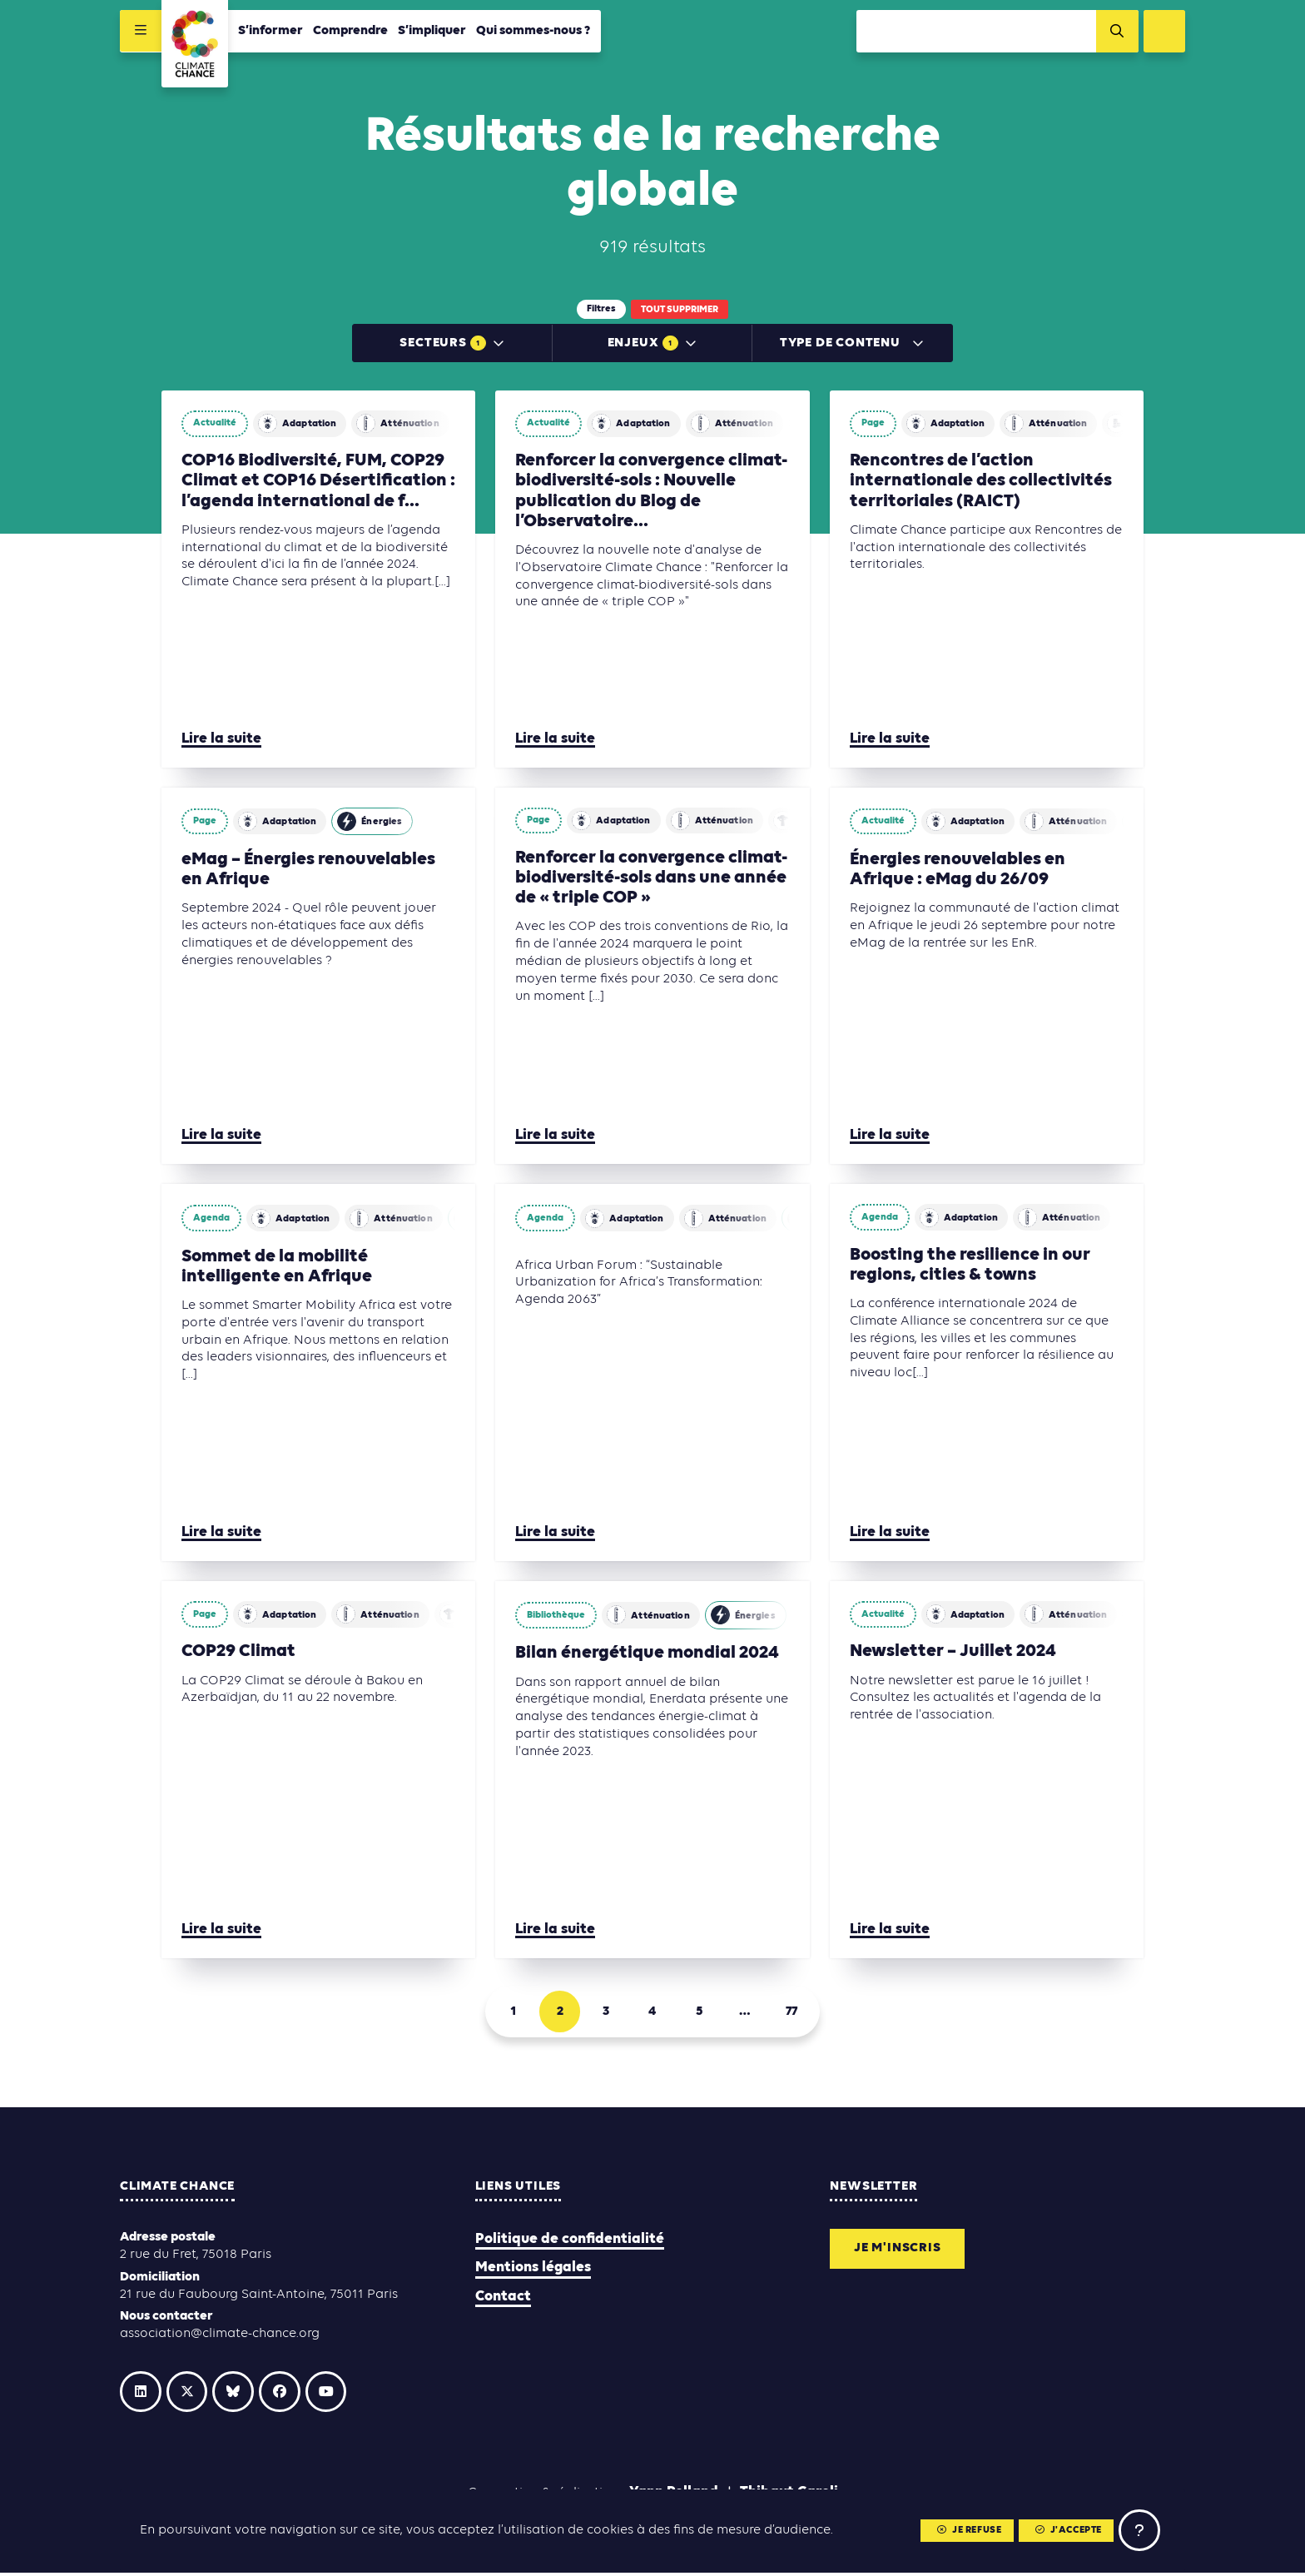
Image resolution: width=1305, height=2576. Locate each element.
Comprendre (350, 30)
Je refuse (967, 2531)
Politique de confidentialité (569, 2241)
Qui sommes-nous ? (533, 30)
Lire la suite (221, 740)
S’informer (270, 30)
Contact (503, 2298)
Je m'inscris (897, 2251)
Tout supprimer (679, 310)
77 (792, 2014)
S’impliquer (432, 30)
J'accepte (1068, 2531)
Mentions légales (533, 2270)
